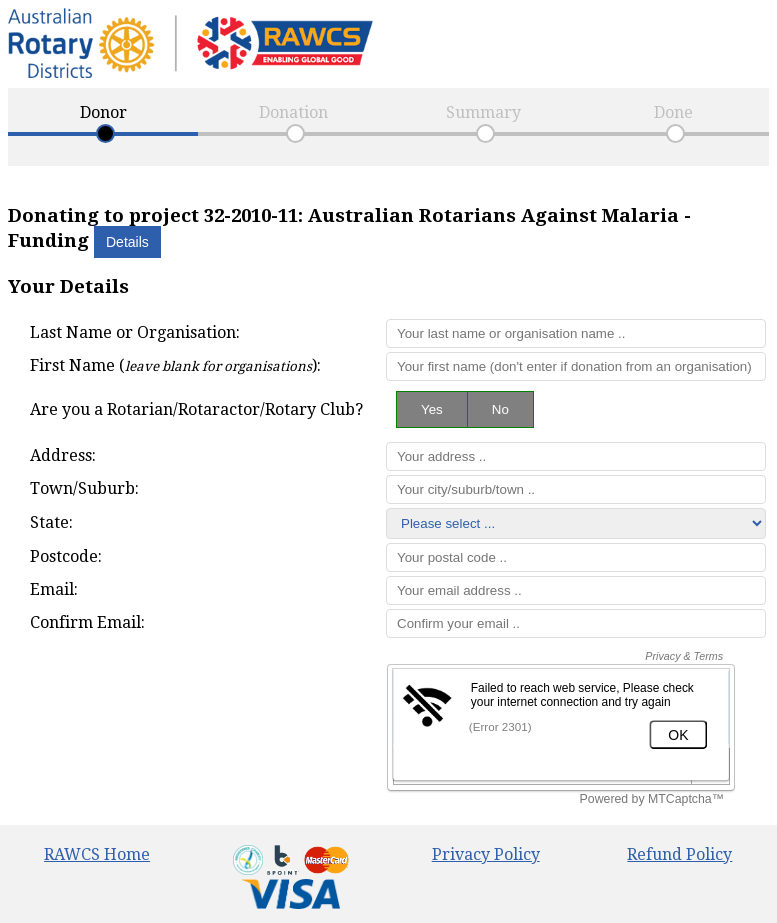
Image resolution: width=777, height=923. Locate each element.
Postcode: (66, 556)
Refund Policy (679, 854)
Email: (54, 589)
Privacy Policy (486, 854)
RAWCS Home (97, 854)
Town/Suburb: (84, 488)
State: (51, 522)
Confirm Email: (87, 622)
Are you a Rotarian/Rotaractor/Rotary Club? (196, 409)
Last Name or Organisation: (135, 332)
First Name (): (175, 365)
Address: (63, 455)
